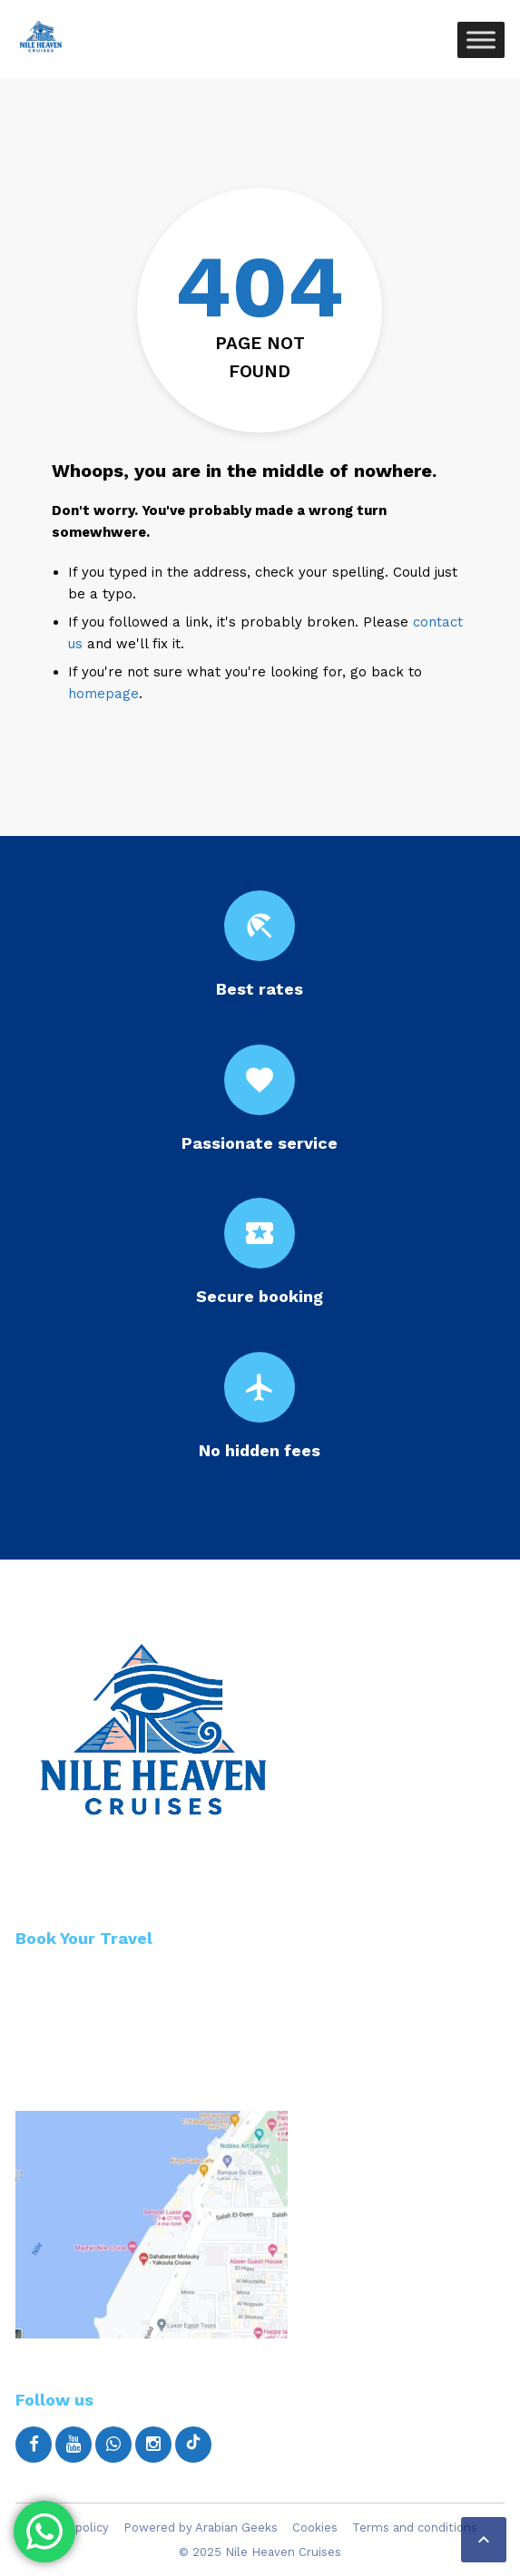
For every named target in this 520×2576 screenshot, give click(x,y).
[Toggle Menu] (480, 39)
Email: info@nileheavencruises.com (155, 2050)
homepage (103, 693)
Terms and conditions (414, 2527)
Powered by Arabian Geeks (200, 2527)
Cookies (315, 2527)
